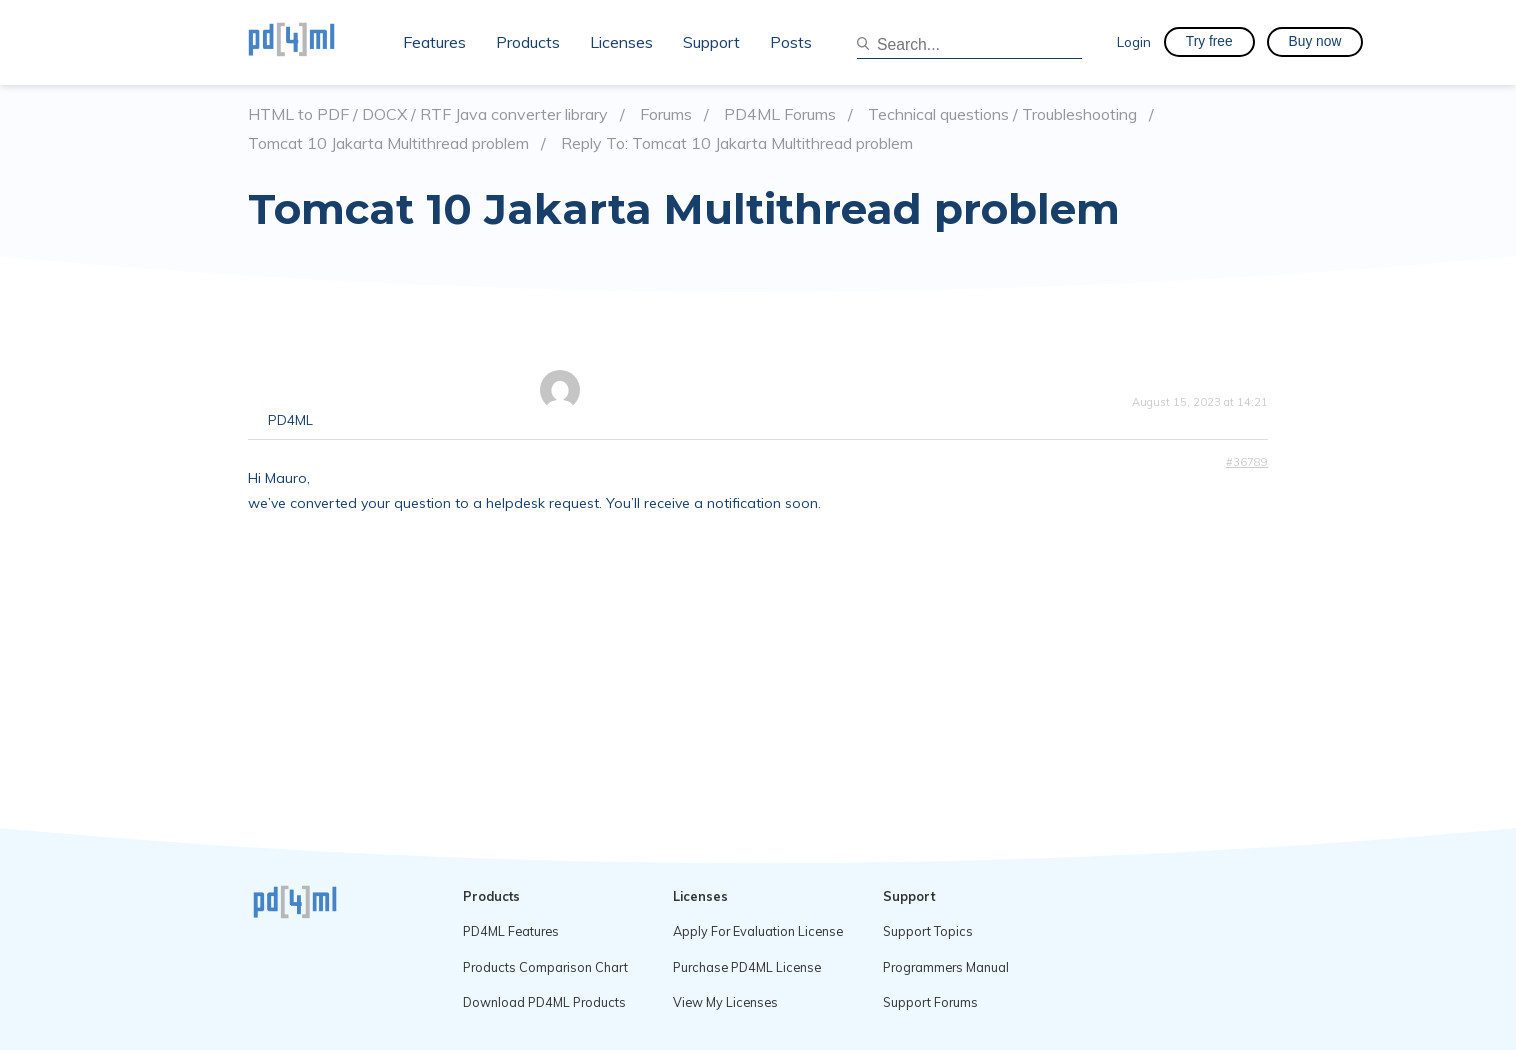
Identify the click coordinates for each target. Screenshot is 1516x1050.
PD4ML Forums (780, 114)
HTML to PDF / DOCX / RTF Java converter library (428, 114)
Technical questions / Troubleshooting (1002, 114)
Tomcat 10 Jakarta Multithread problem (388, 143)
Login (1134, 41)
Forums (666, 114)
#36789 (1247, 462)
